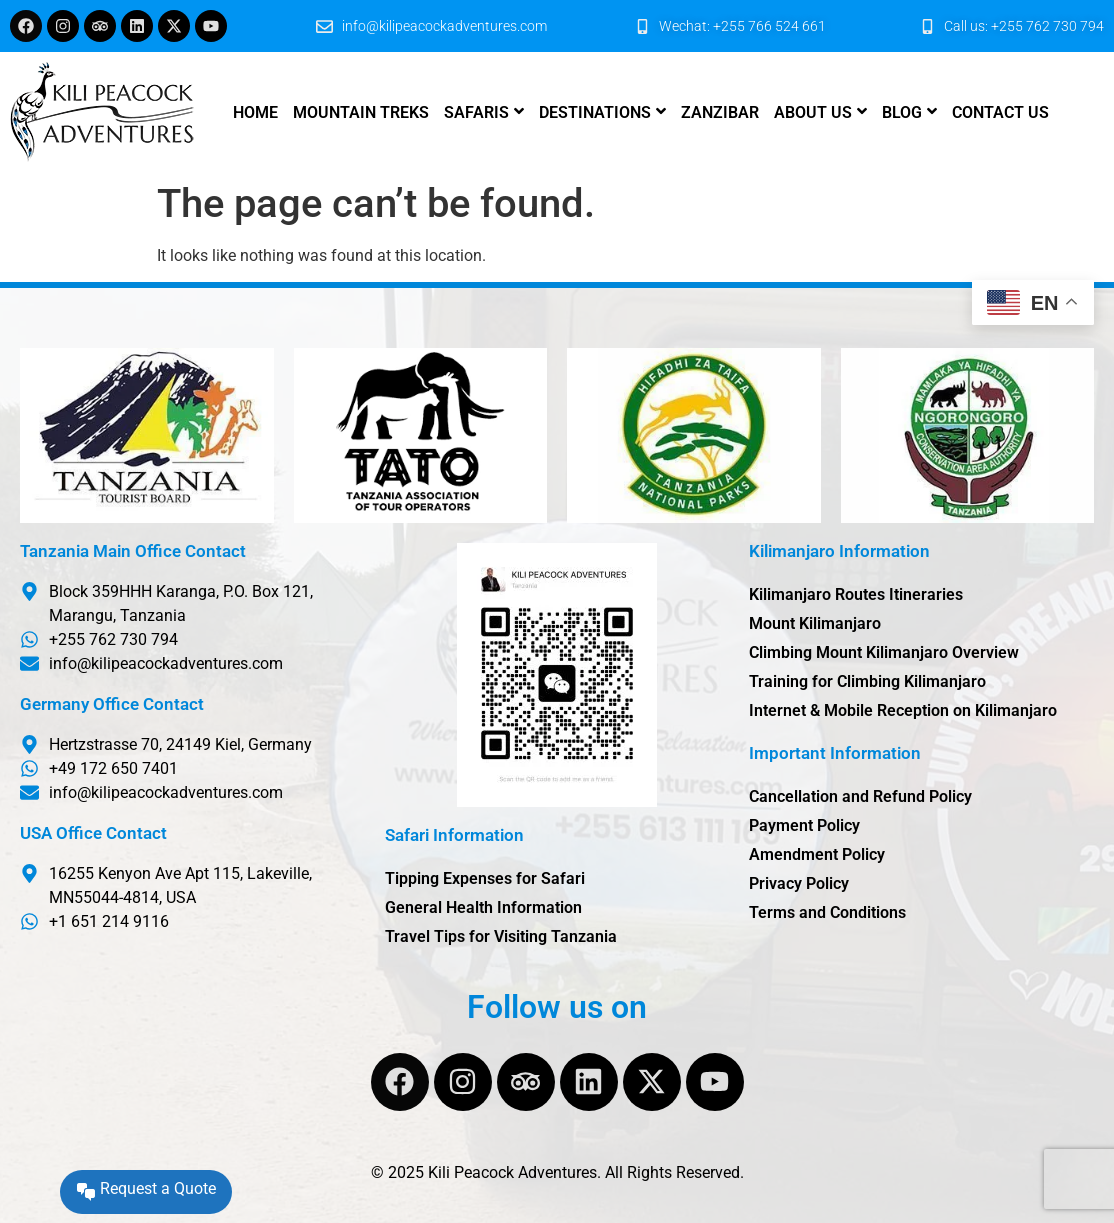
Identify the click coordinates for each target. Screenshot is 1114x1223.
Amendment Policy (817, 854)
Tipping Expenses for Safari (485, 878)
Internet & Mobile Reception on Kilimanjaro (903, 710)
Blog (902, 112)
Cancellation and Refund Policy (860, 796)
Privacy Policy (799, 883)
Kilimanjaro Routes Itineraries (856, 594)
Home (255, 112)
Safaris (476, 112)
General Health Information (483, 907)
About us (813, 112)
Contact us (1000, 112)
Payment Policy (804, 825)
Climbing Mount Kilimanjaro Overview (884, 652)
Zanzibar (720, 112)
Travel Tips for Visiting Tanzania (501, 936)
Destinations (595, 112)
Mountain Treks (361, 112)
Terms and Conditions (827, 912)
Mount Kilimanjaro (815, 623)
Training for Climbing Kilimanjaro (867, 681)
